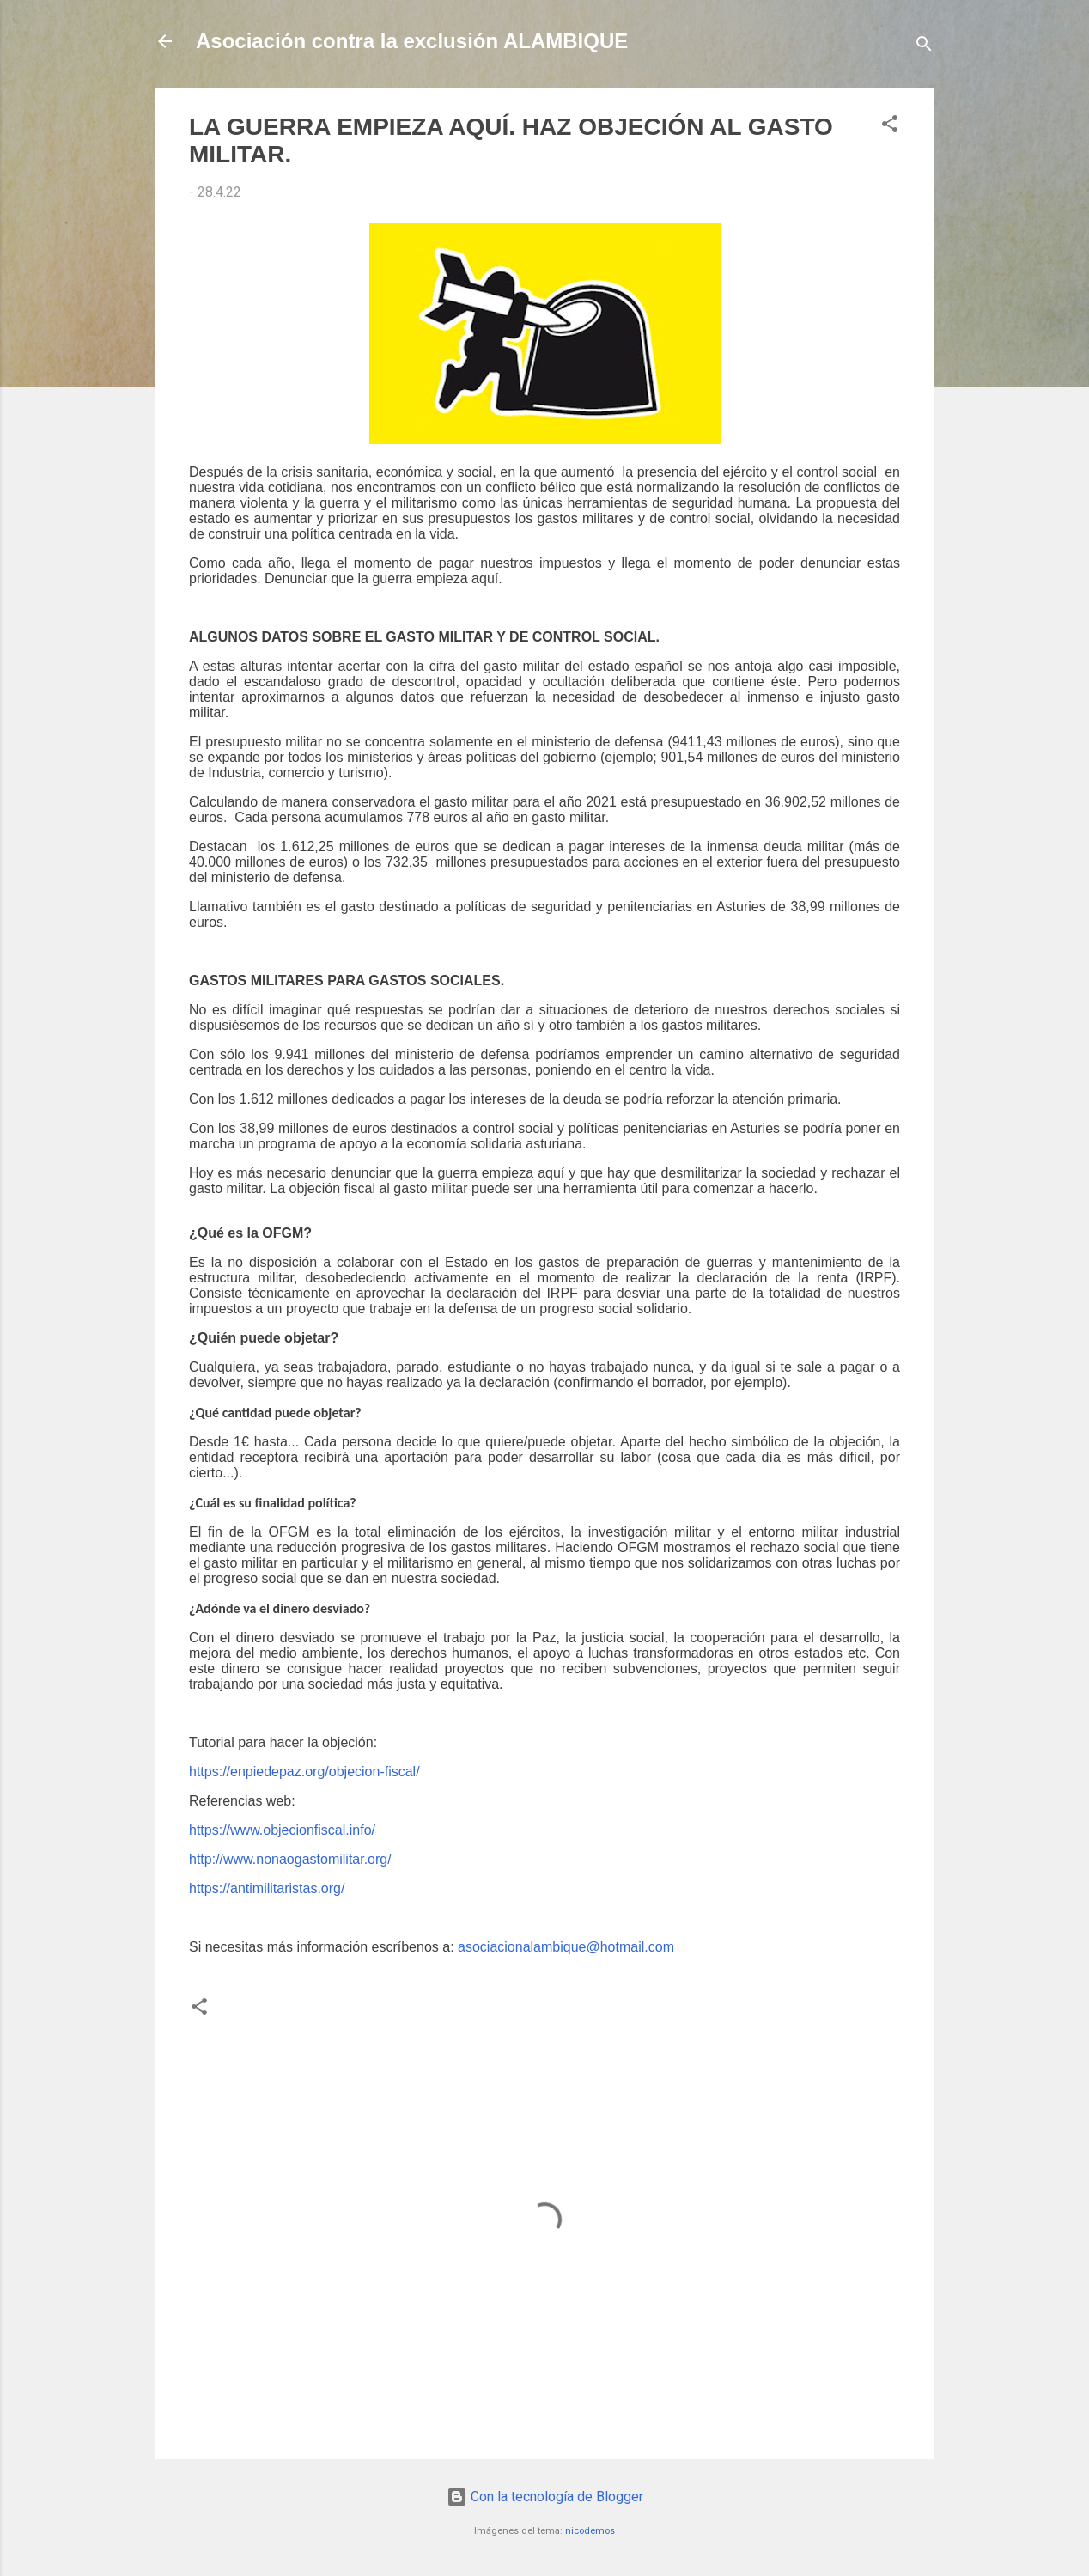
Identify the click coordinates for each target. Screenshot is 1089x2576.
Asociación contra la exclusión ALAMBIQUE (412, 40)
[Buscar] (924, 47)
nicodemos (590, 2530)
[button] (889, 126)
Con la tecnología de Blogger (545, 2496)
